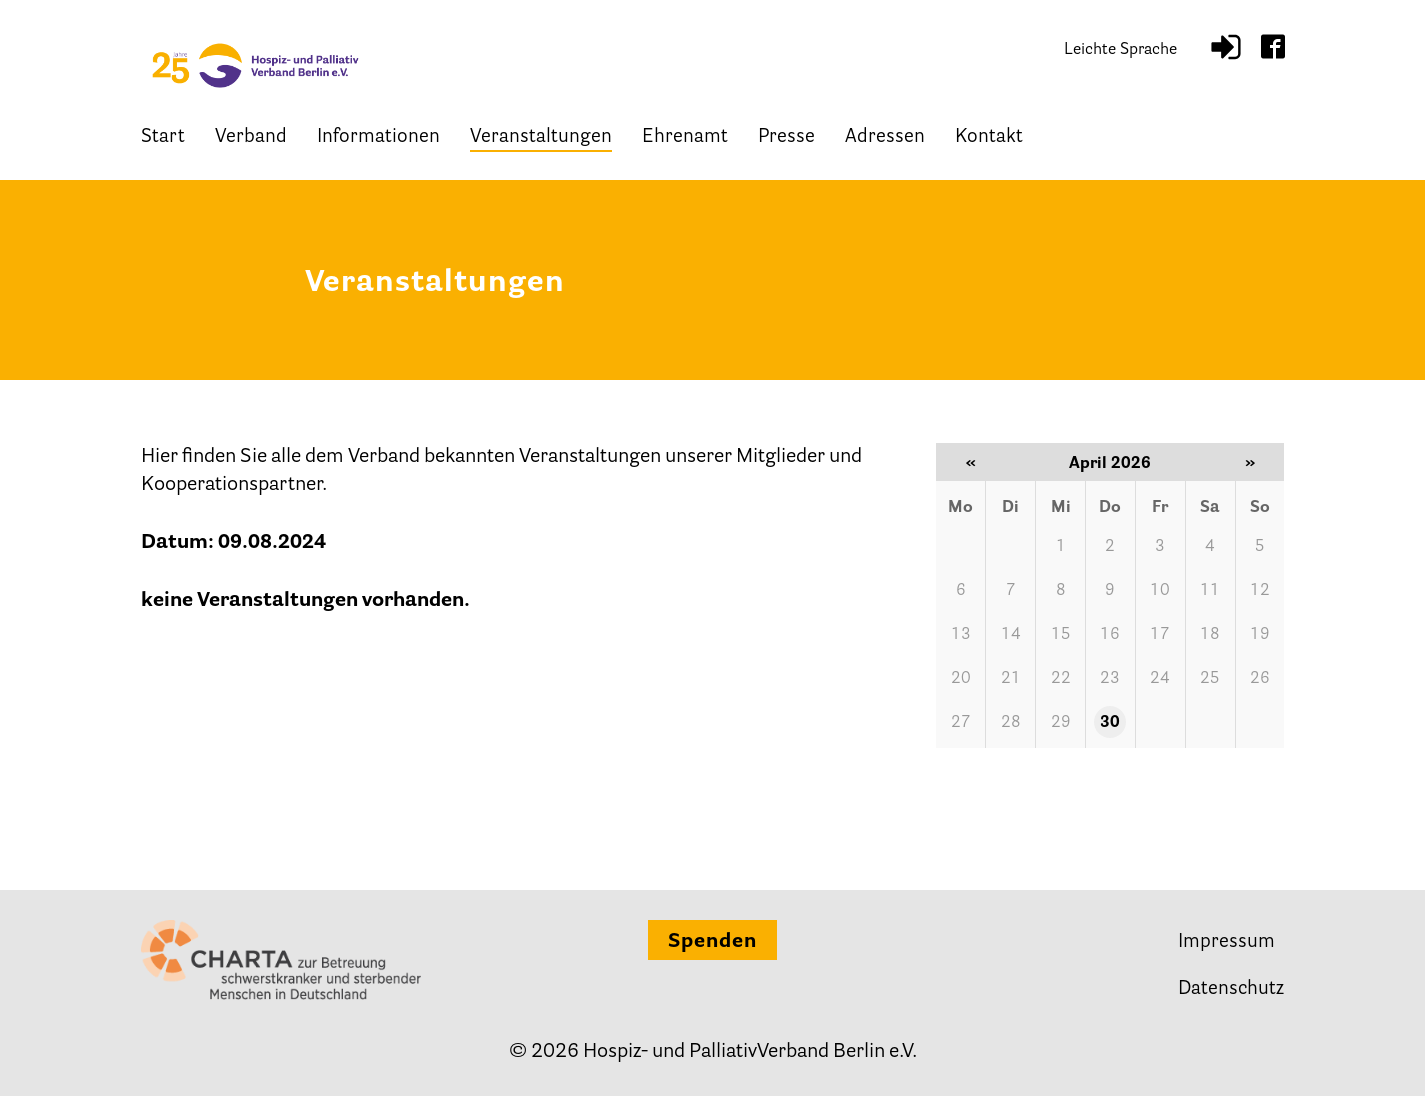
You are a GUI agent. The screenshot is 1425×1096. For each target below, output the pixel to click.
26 (1260, 679)
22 (1061, 679)
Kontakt (989, 137)
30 (1110, 723)
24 (1160, 679)
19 (1260, 635)
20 (961, 679)
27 (961, 723)
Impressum (1226, 942)
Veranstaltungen (541, 137)
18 (1210, 635)
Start (163, 137)
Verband (251, 137)
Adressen (885, 137)
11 (1210, 591)
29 (1061, 723)
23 (1110, 679)
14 (1011, 635)
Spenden (712, 942)
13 (961, 635)
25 (1210, 679)
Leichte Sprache (1120, 50)
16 (1110, 635)
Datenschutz (1231, 989)
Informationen (378, 137)
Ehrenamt (685, 137)
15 (1061, 635)
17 (1160, 635)
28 (1011, 723)
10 (1160, 591)
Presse (786, 137)
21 (1011, 679)
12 (1260, 591)
